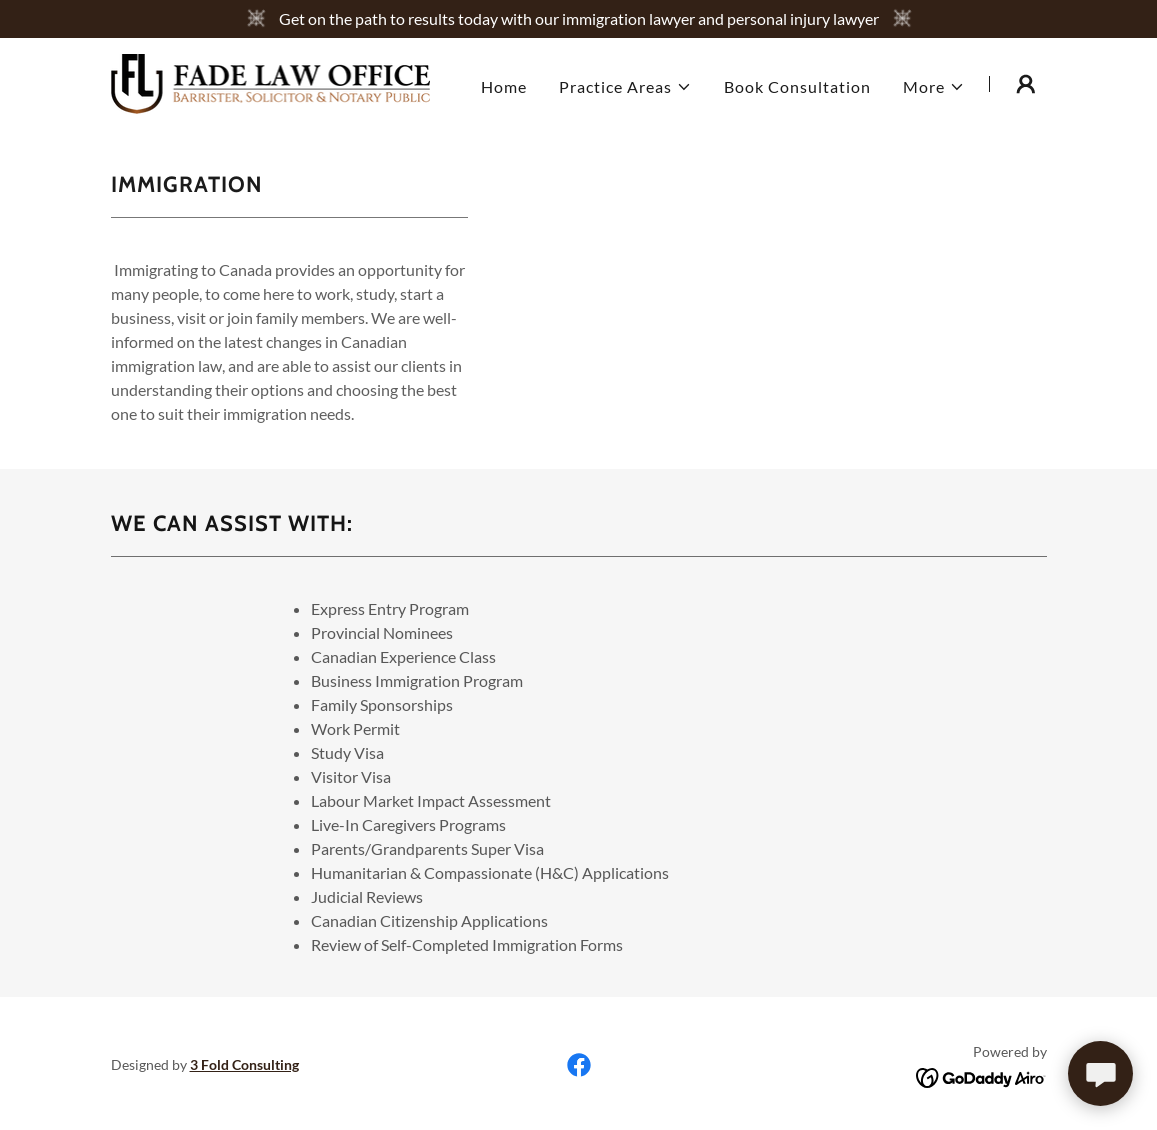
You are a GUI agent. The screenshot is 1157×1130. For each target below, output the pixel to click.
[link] (271, 81)
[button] (625, 87)
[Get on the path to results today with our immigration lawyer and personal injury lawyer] (578, 19)
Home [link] (504, 86)
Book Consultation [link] (797, 86)
